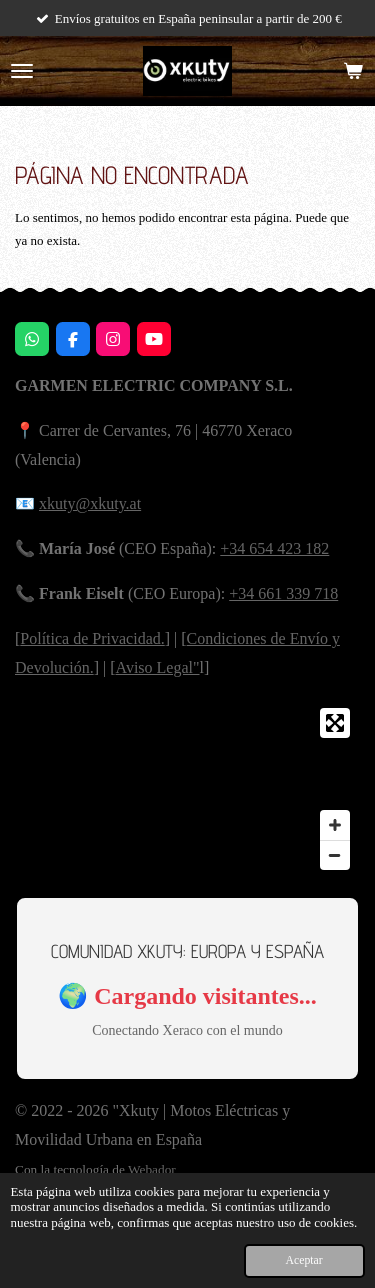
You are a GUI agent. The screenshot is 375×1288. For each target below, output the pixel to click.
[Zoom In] (335, 825)
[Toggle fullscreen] (335, 723)
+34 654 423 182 (274, 548)
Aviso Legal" (158, 667)
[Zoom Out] (335, 855)
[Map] (187, 789)
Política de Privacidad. (92, 638)
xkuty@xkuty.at (90, 503)
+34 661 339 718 (283, 593)
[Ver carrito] (353, 71)
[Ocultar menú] (22, 71)
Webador (152, 1169)
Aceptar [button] (304, 1260)
